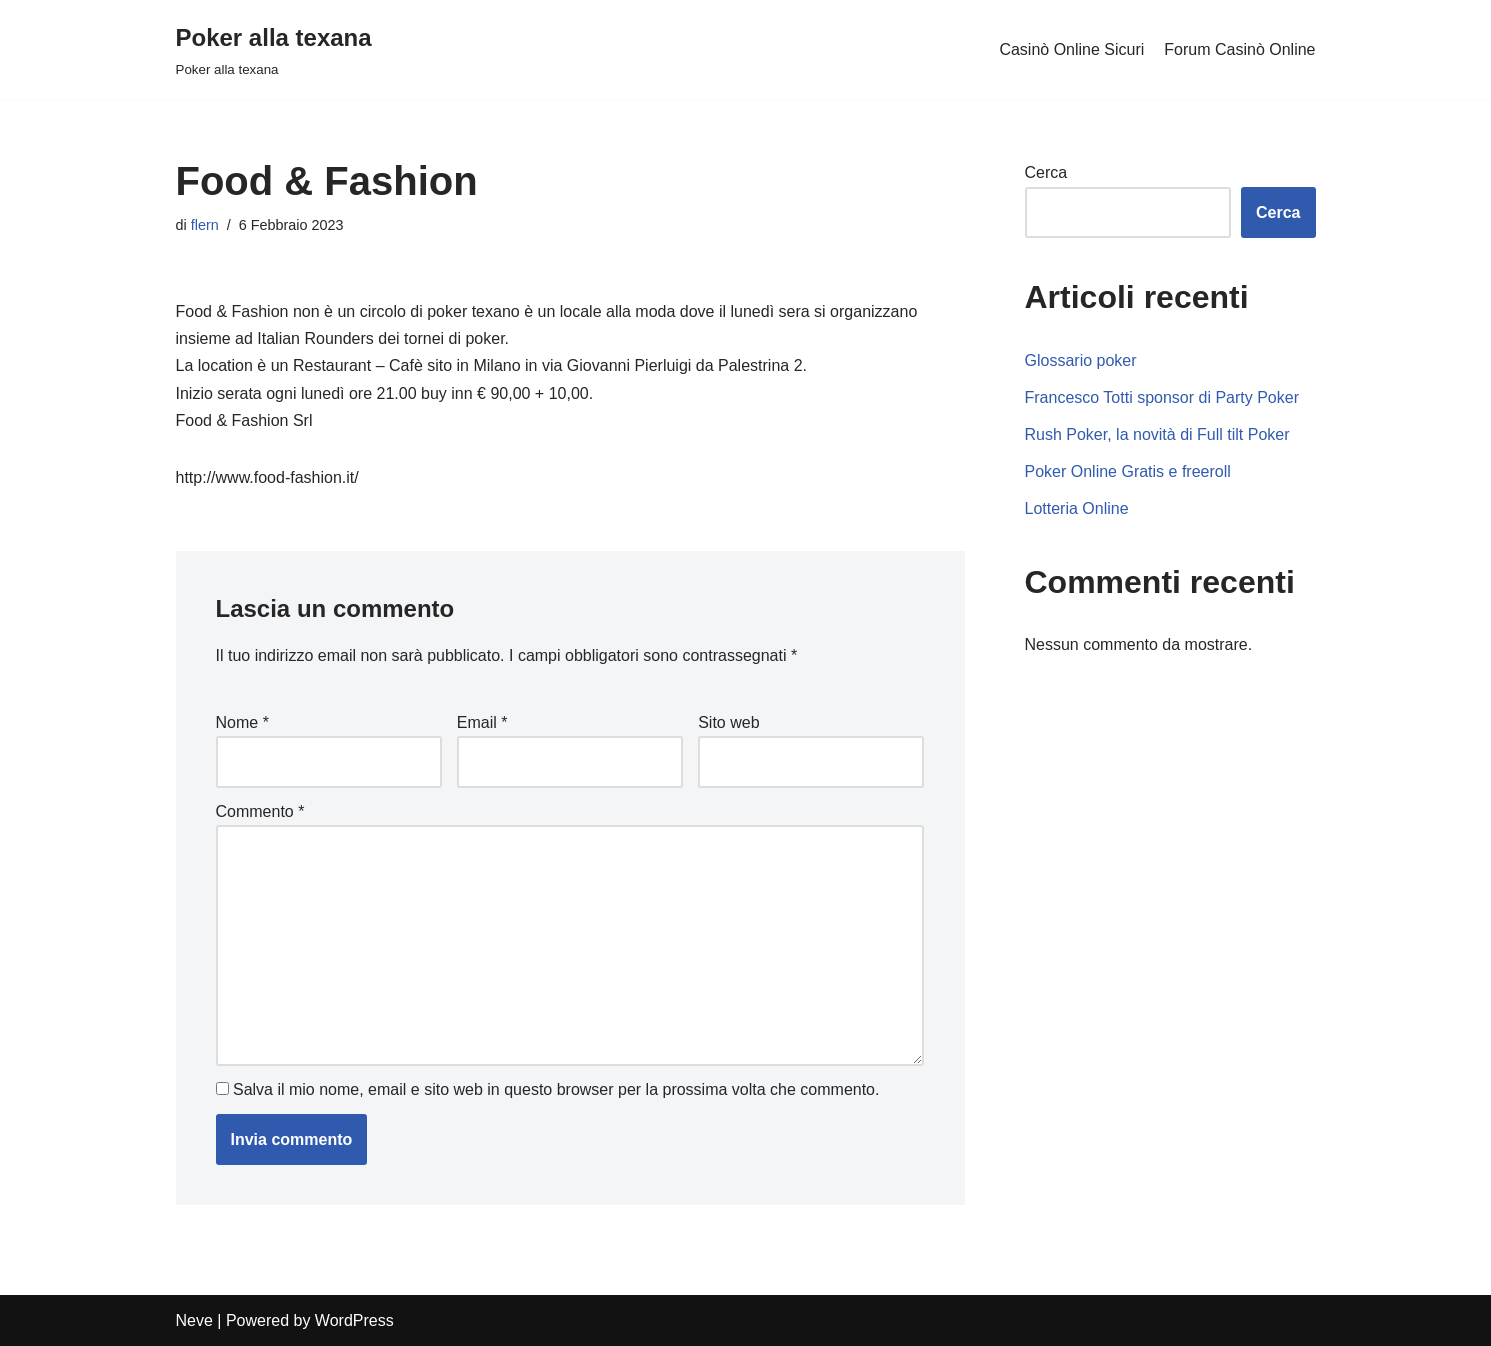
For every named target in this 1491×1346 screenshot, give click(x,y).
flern (205, 225)
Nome (242, 722)
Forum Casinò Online (1239, 49)
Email (482, 722)
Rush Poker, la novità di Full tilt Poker (1157, 434)
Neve (194, 1320)
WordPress (354, 1320)
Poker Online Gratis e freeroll (1128, 471)
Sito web (728, 722)
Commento (260, 811)
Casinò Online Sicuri (1071, 49)
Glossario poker (1081, 360)
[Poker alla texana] (274, 49)
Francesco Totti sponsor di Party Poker (1162, 397)
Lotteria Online (1077, 508)
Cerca (1046, 172)
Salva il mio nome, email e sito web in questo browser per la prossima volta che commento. (556, 1089)
